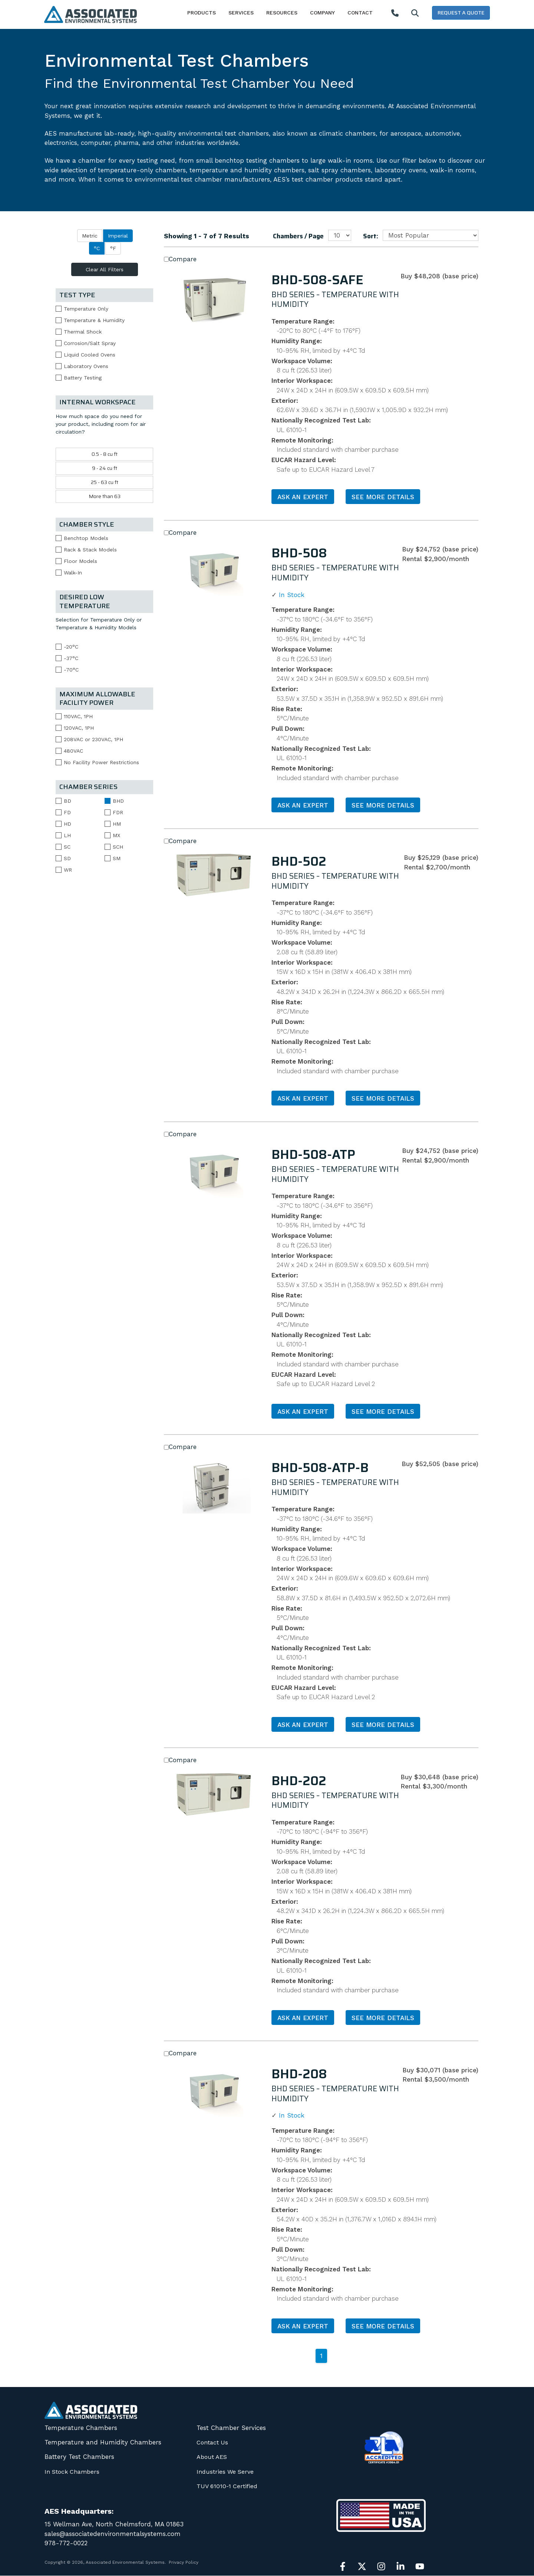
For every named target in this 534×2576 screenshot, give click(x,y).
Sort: (370, 236)
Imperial (118, 236)
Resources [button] (281, 13)
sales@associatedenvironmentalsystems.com (112, 2533)
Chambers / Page (298, 236)
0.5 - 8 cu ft (105, 454)
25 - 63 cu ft (104, 482)
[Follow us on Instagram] (381, 2566)
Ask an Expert (302, 497)
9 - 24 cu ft (104, 468)
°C (97, 248)
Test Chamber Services (231, 2427)
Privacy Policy (183, 2562)
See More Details (383, 497)
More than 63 (105, 496)
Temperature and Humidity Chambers (102, 2442)
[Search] (415, 13)
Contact (360, 13)
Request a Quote (461, 13)
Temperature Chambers (80, 2427)
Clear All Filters (104, 269)
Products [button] (201, 13)
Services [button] (241, 13)
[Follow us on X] (362, 2566)
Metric (90, 236)
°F (113, 248)
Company (322, 13)
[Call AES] (395, 13)
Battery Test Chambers (79, 2456)
